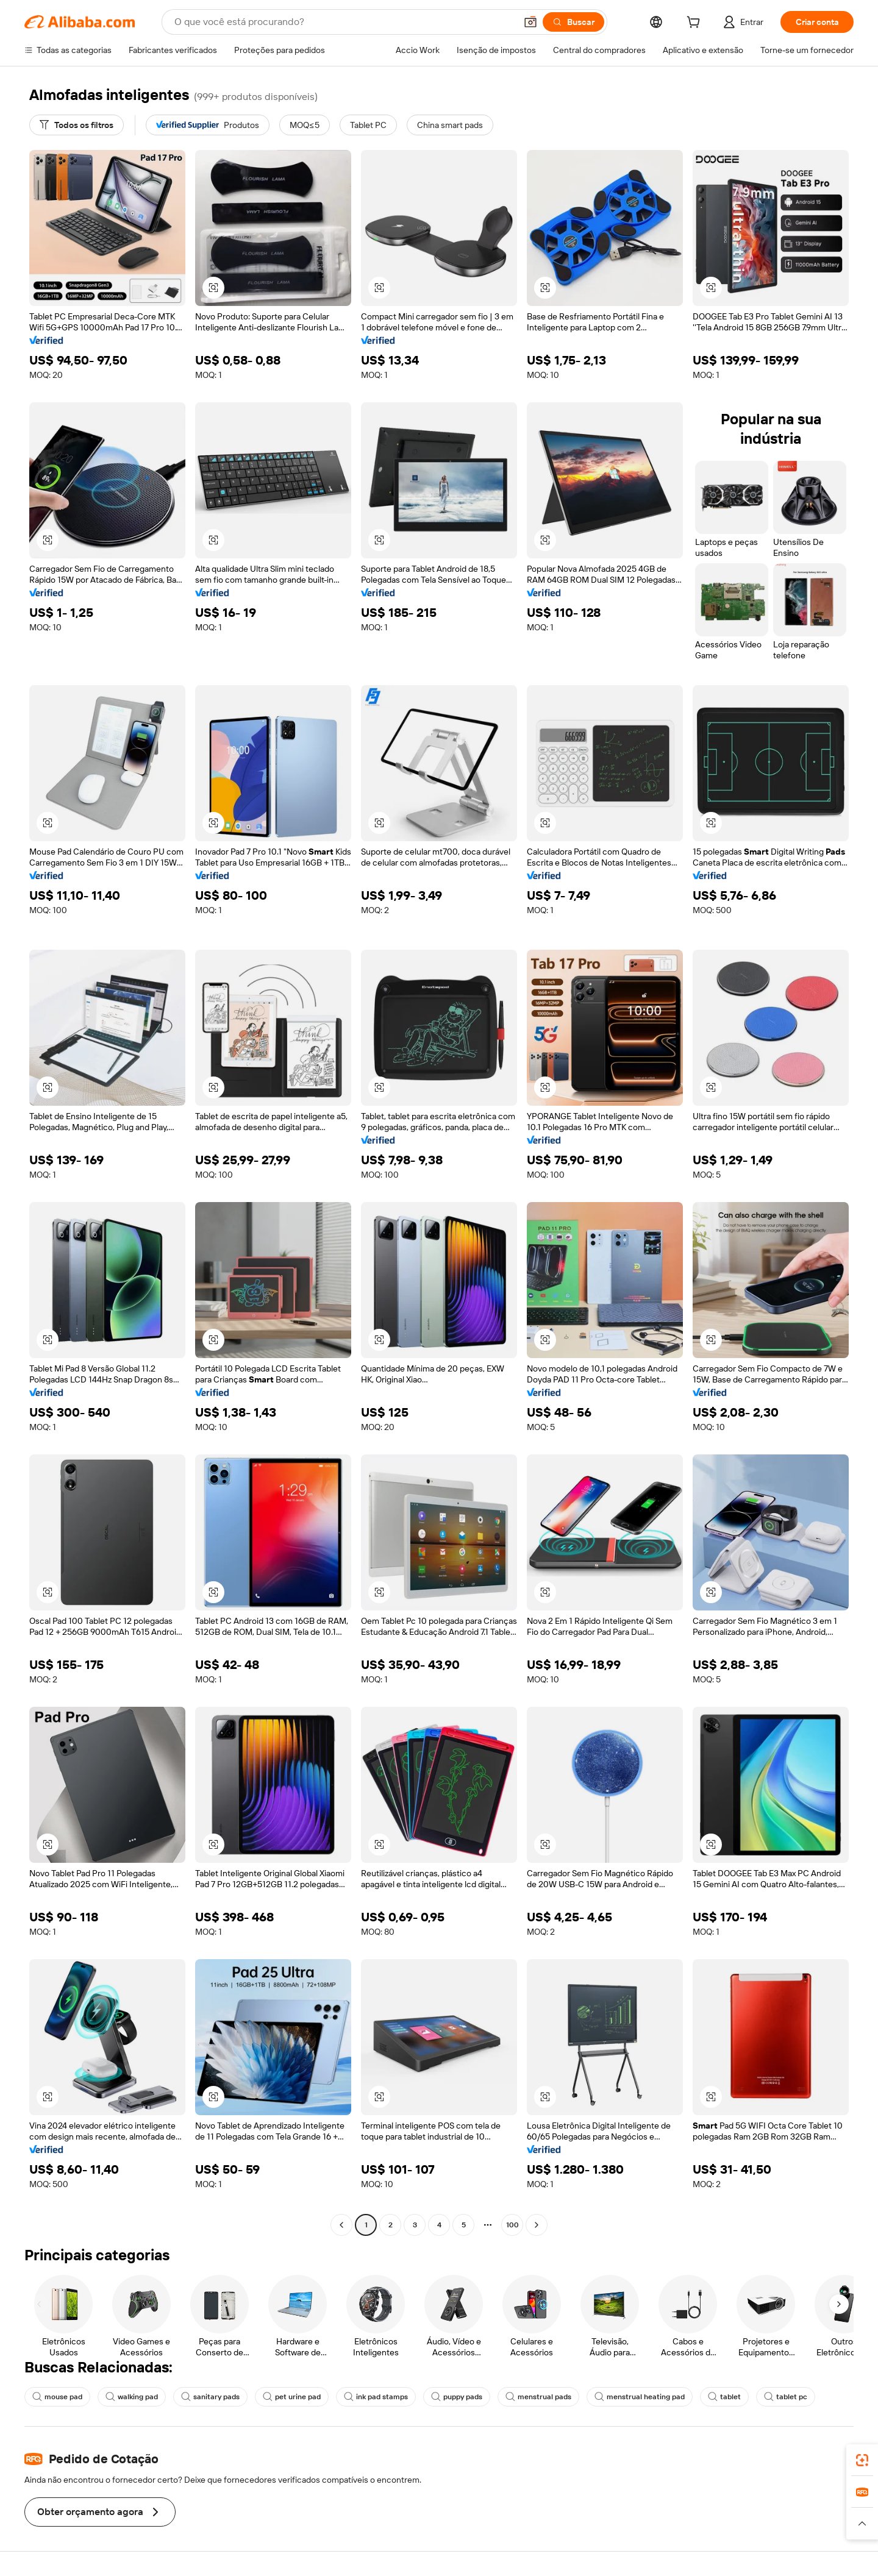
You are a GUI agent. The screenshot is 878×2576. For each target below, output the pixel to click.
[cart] (696, 24)
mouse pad (57, 2397)
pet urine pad (292, 2397)
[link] (862, 2460)
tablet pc (785, 2397)
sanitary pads (210, 2397)
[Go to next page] (537, 2225)
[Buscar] (573, 22)
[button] (530, 22)
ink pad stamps (376, 2397)
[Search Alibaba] (343, 22)
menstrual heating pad (639, 2397)
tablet (724, 2397)
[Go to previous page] (341, 2225)
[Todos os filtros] (76, 125)
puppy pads (456, 2397)
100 (512, 2225)
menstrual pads (538, 2397)
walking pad (131, 2397)
